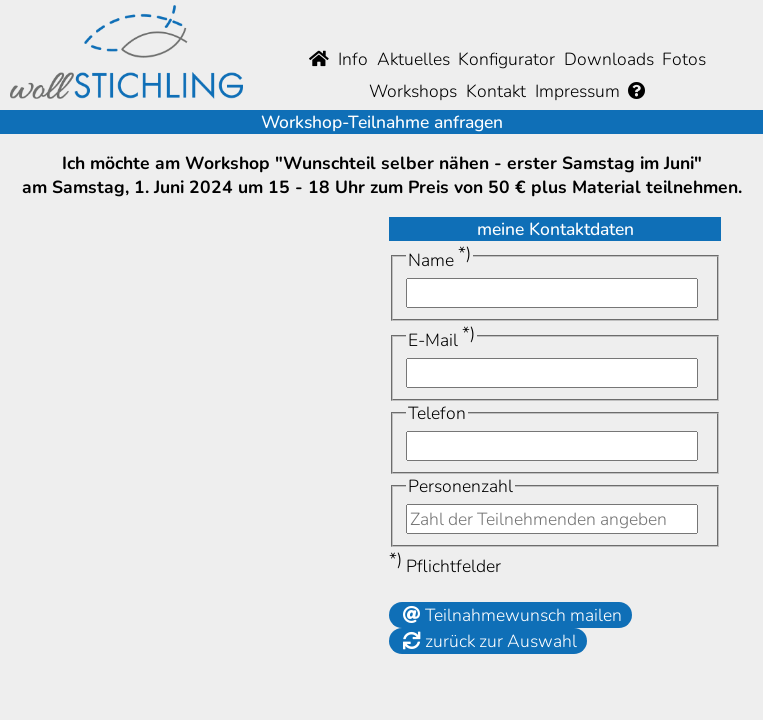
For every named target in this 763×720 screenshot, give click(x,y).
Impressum (577, 91)
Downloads (609, 59)
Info (353, 59)
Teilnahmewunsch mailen (510, 615)
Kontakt (496, 91)
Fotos (684, 59)
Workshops (413, 91)
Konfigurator (506, 59)
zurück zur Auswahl (488, 641)
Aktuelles (413, 59)
